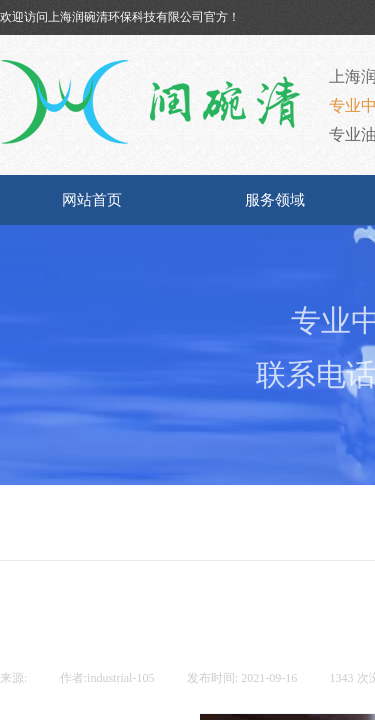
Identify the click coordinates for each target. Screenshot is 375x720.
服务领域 (275, 200)
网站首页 (92, 200)
